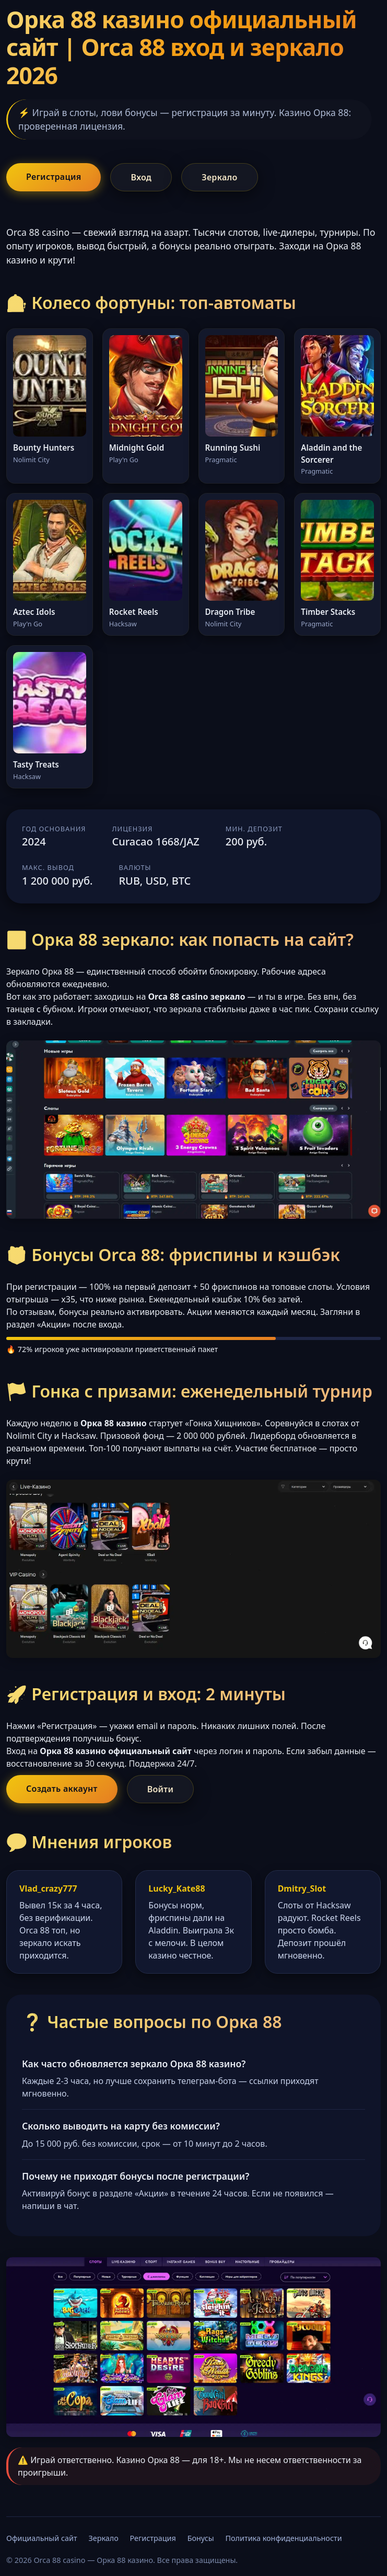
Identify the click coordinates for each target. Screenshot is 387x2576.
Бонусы (200, 2538)
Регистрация (53, 176)
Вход (141, 177)
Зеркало (219, 177)
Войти (160, 1789)
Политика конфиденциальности (284, 2538)
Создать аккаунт (62, 1788)
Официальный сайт (41, 2538)
